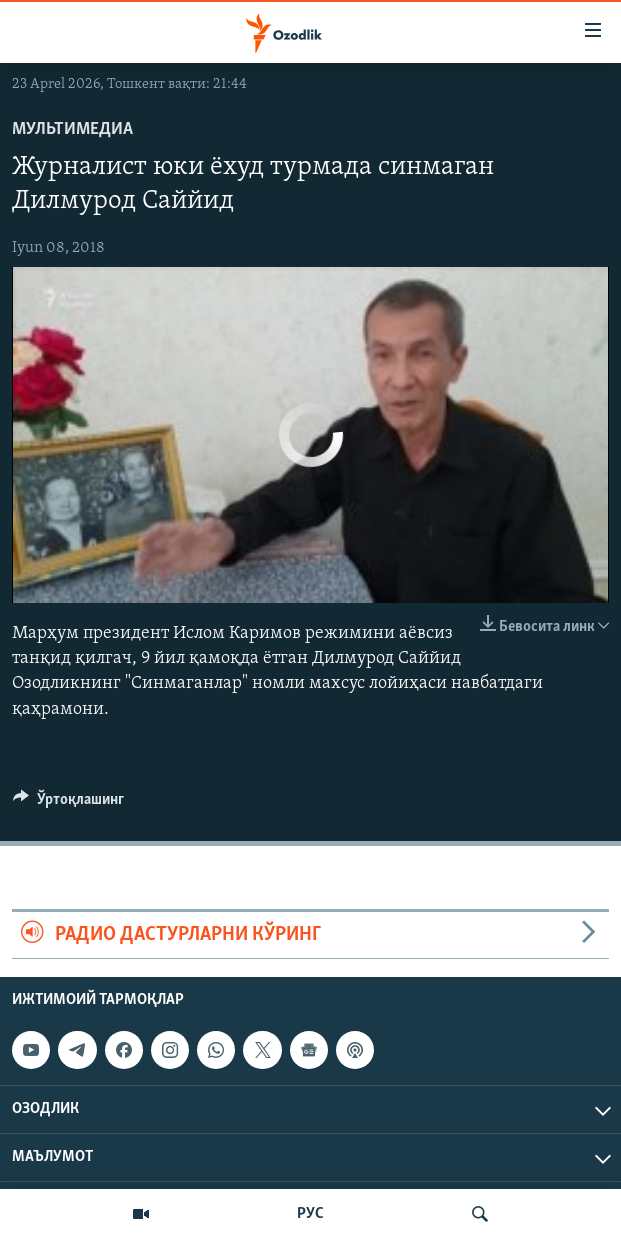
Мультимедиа (72, 129)
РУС (310, 1214)
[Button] (68, 804)
